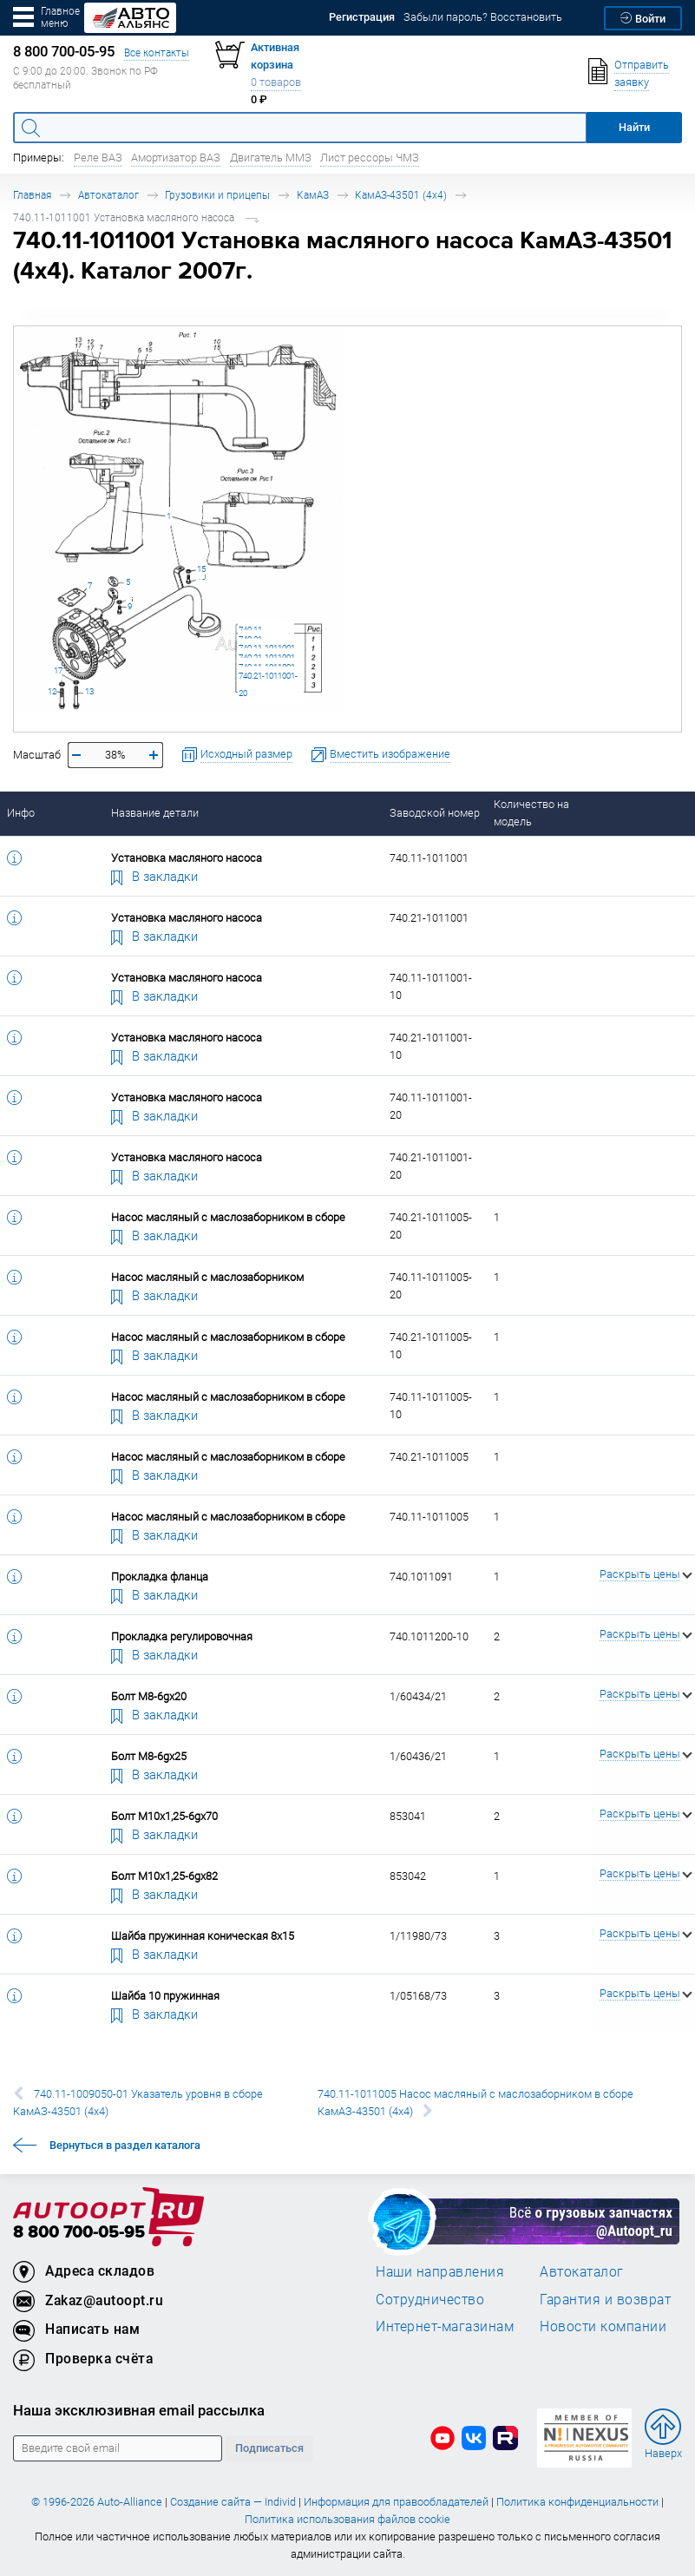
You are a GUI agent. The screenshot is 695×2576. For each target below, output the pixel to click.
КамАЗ (313, 194)
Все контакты (156, 52)
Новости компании (603, 2326)
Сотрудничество (430, 2299)
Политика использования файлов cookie (347, 2519)
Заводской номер (435, 812)
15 (201, 569)
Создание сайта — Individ (233, 2501)
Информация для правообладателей (396, 2501)
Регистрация (362, 17)
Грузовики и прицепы (217, 194)
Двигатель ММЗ (270, 157)
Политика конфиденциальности (577, 2501)
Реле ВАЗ (98, 157)
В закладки (154, 875)
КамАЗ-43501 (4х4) (401, 194)
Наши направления (440, 2271)
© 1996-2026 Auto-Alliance (96, 2501)
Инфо (21, 812)
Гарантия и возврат (605, 2299)
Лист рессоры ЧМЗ (369, 157)
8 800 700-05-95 (79, 2232)
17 (58, 670)
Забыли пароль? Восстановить (482, 17)
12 (52, 691)
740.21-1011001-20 (268, 684)
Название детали (155, 812)
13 (89, 691)
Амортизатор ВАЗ (175, 157)
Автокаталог (108, 194)
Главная (32, 194)
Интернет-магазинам (445, 2326)
